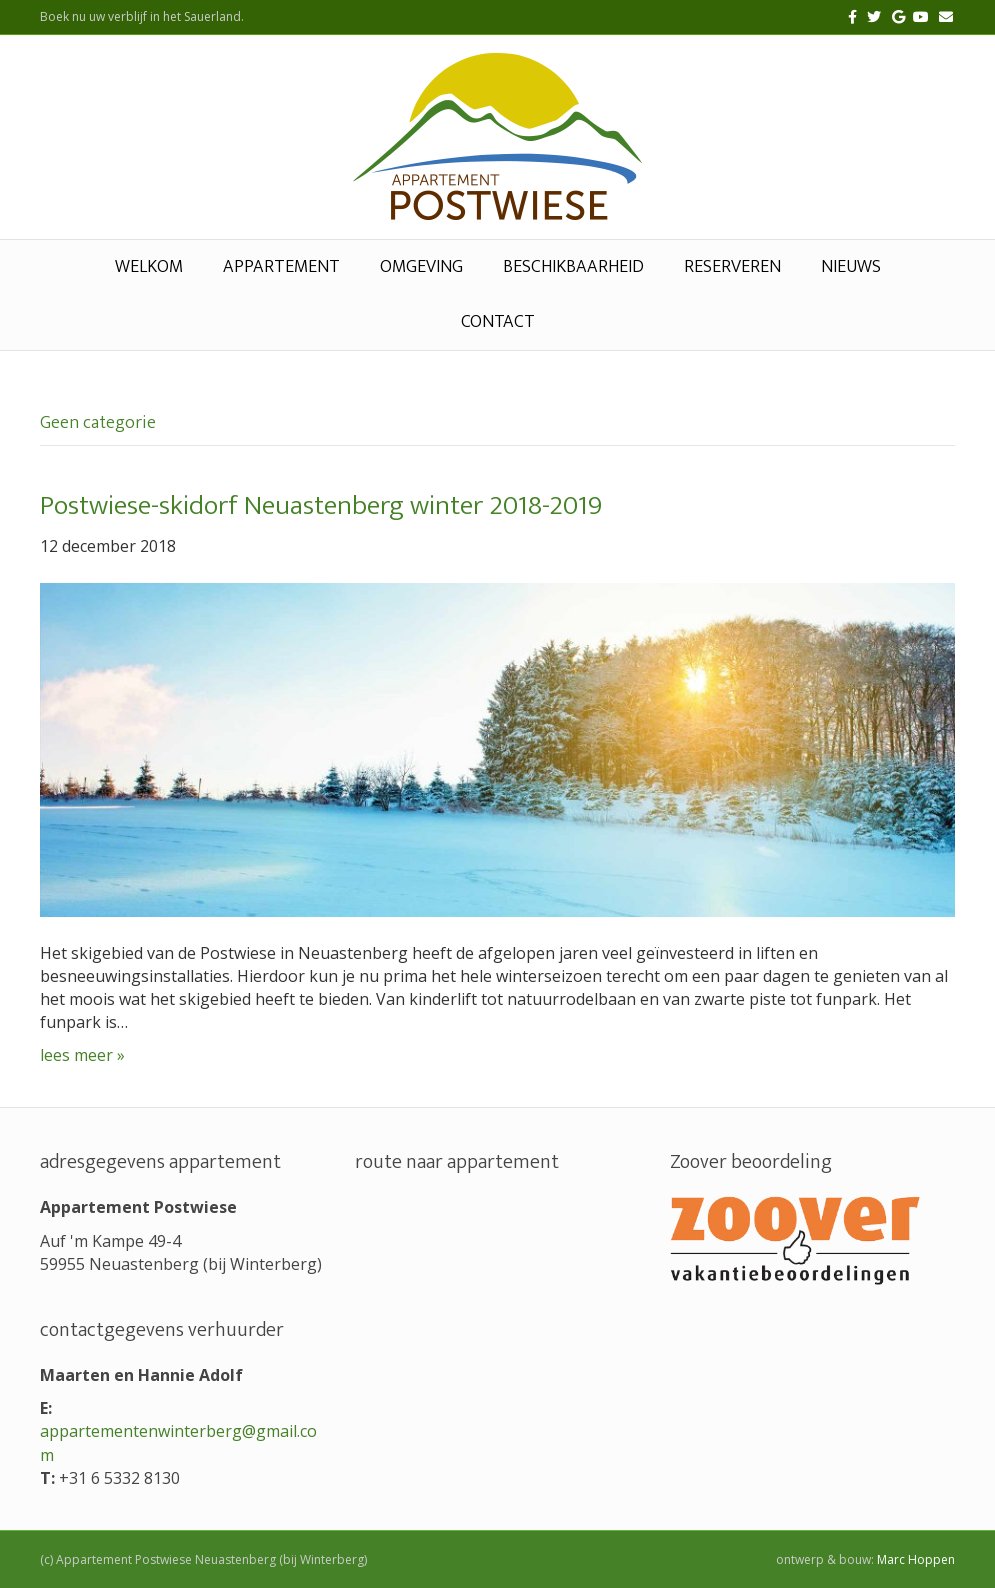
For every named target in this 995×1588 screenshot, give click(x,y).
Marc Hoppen (916, 1559)
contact (498, 322)
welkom (149, 267)
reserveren (732, 267)
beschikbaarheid (573, 267)
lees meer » (82, 1055)
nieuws (851, 267)
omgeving (421, 267)
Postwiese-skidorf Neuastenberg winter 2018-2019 (321, 505)
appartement (281, 267)
